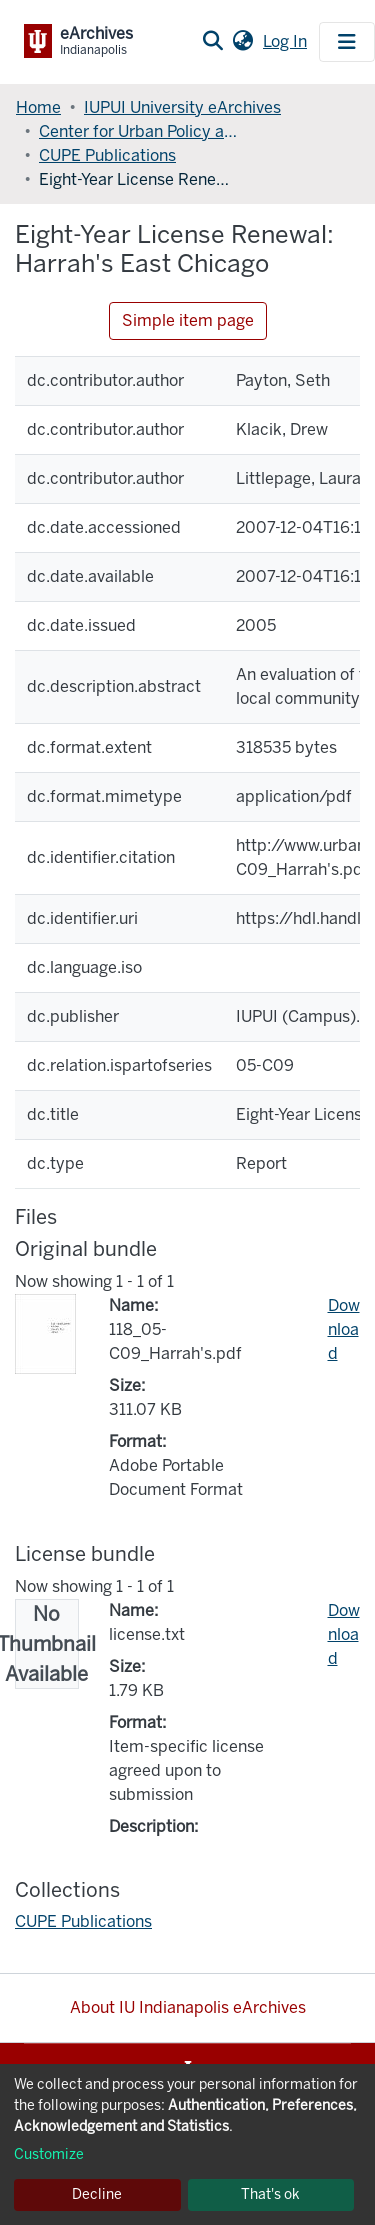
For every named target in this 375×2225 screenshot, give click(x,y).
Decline (97, 2194)
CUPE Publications (107, 155)
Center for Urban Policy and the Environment (139, 131)
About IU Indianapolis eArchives (188, 2007)
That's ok (270, 2194)
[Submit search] (212, 42)
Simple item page (188, 320)
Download (344, 1329)
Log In (287, 41)
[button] (242, 42)
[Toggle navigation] (347, 42)
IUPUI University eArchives (182, 107)
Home (38, 107)
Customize (49, 2154)
